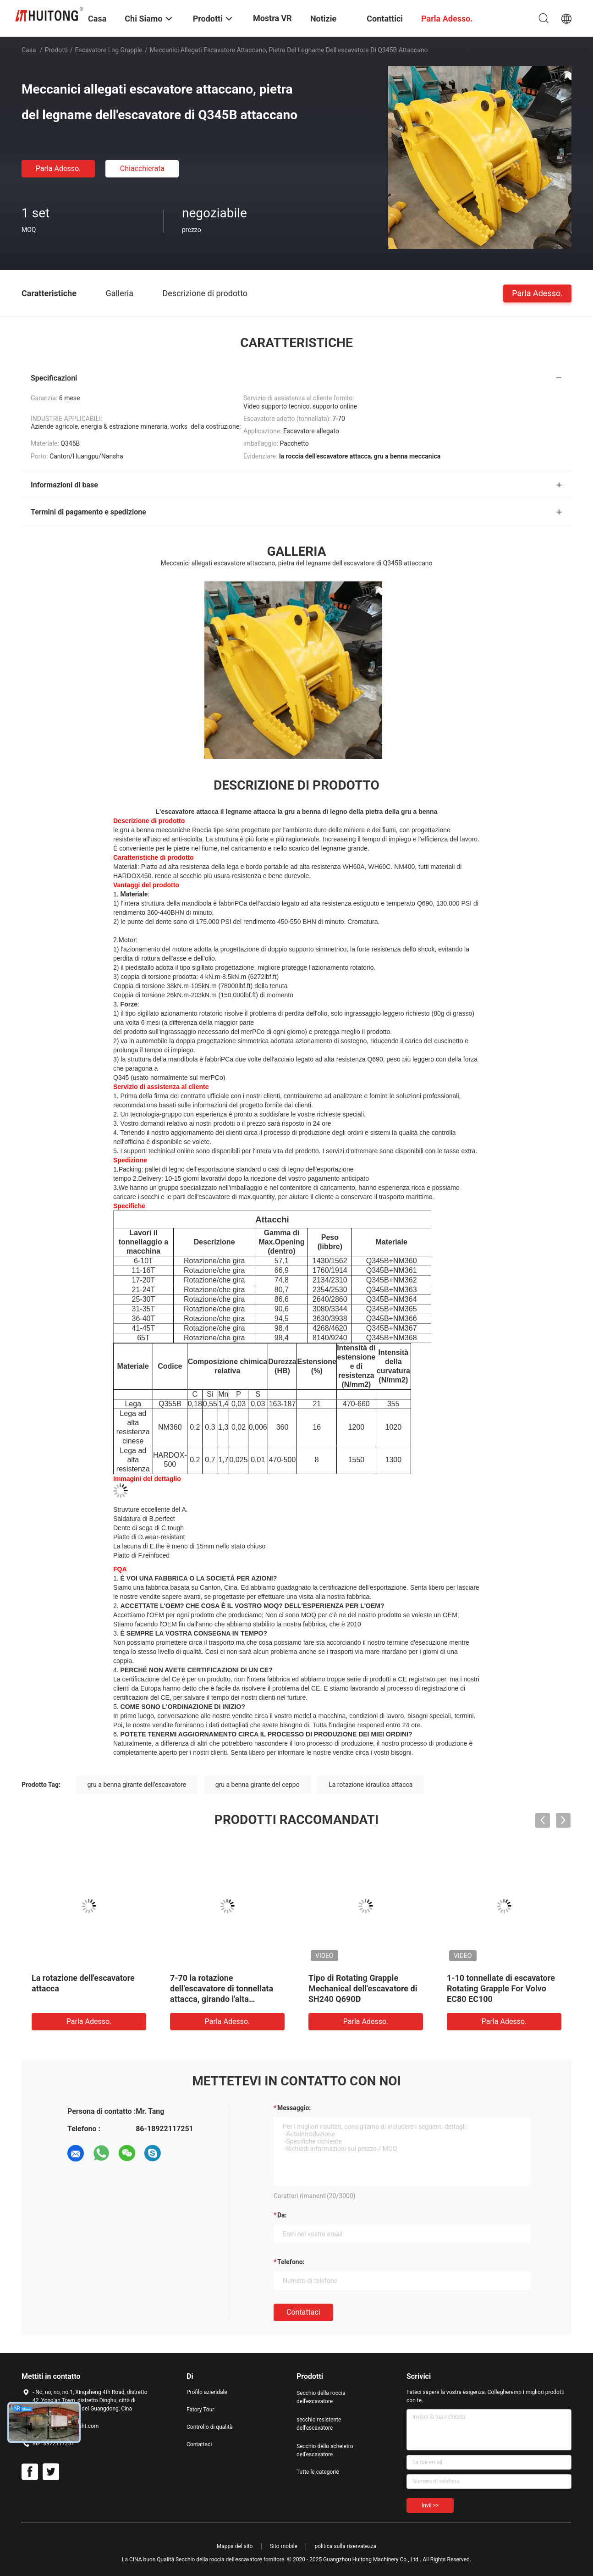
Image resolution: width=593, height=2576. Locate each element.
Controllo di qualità (210, 2427)
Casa (29, 50)
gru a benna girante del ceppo (257, 1784)
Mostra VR (272, 18)
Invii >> (430, 2505)
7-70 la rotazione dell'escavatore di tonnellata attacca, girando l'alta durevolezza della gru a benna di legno (225, 1999)
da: (282, 2215)
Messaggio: (294, 2108)
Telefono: (290, 2262)
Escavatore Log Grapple (109, 50)
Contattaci (303, 2312)
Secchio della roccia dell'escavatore (321, 2397)
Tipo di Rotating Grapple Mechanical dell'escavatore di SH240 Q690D (362, 1988)
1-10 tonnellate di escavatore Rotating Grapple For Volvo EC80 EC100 (501, 1988)
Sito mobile (283, 2546)
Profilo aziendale (207, 2392)
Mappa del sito (235, 2546)
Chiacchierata (142, 168)
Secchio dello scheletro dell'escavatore (324, 2450)
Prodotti (56, 50)
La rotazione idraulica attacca (370, 1784)
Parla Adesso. (58, 168)
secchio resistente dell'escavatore (318, 2423)
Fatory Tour (200, 2409)
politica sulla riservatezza (345, 2546)
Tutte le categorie (317, 2472)
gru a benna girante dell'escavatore (137, 1784)
